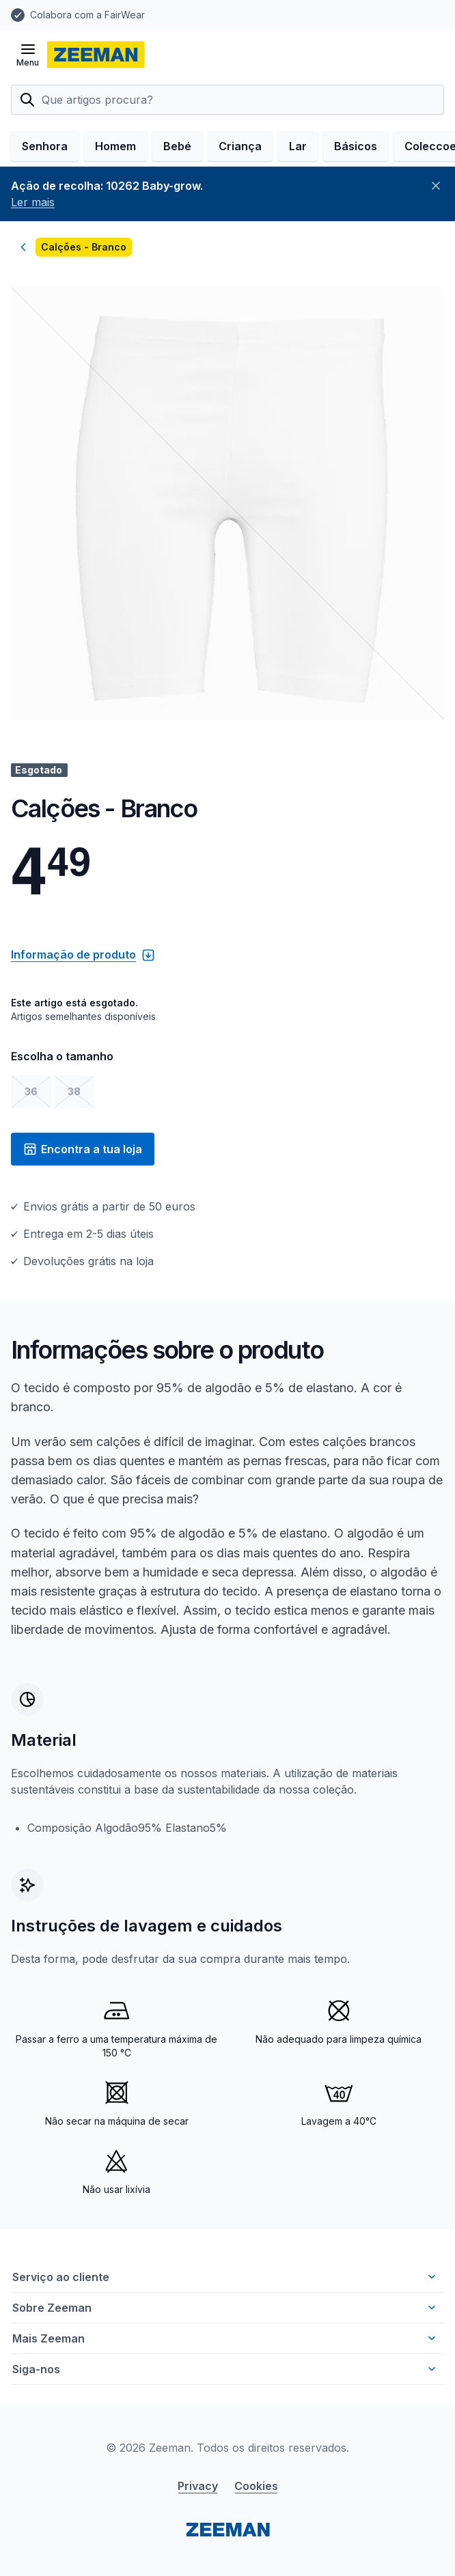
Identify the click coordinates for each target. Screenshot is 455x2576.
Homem (115, 146)
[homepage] (96, 54)
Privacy (198, 2486)
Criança (240, 146)
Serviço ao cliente (225, 2277)
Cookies (256, 2486)
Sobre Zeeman (225, 2308)
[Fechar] (436, 185)
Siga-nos (225, 2369)
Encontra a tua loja (82, 1149)
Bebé (177, 146)
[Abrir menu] (27, 54)
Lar (298, 146)
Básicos (355, 146)
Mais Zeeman (225, 2338)
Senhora (45, 146)
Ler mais (33, 202)
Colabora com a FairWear (87, 14)
